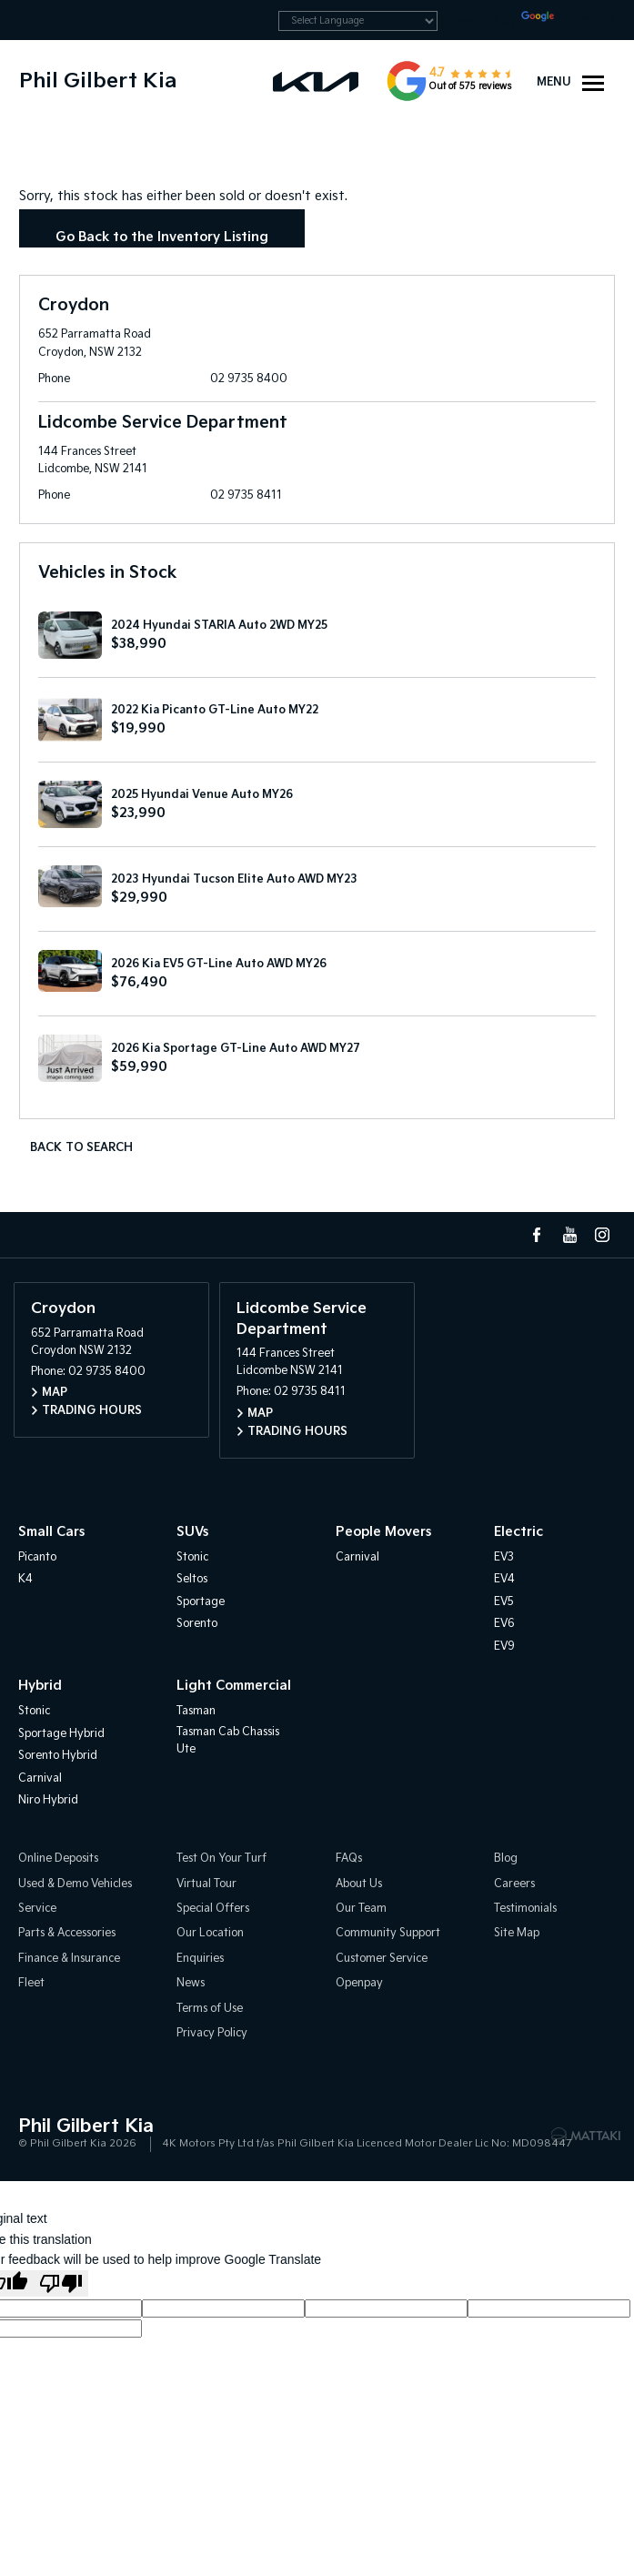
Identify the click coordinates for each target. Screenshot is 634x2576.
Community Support (388, 1933)
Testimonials (525, 1908)
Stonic (192, 1557)
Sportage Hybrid (61, 1734)
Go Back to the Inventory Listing (161, 237)
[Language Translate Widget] (358, 21)
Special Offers (212, 1908)
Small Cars (51, 1532)
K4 (25, 1579)
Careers (514, 1884)
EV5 (504, 1602)
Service (37, 1908)
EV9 (504, 1646)
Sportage (200, 1602)
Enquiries (200, 1958)
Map (54, 1392)
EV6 (504, 1624)
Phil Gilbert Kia (97, 81)
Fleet (31, 1983)
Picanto (37, 1557)
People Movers (383, 1532)
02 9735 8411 (246, 495)
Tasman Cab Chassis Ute (227, 1740)
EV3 (504, 1557)
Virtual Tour (206, 1884)
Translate (568, 19)
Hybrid (40, 1685)
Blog (506, 1858)
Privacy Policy (211, 2033)
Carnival (357, 1557)
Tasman (196, 1711)
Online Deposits (58, 1858)
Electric (518, 1532)
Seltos (191, 1579)
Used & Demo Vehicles (75, 1884)
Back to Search (81, 1148)
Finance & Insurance (69, 1958)
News (190, 1983)
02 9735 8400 (248, 379)
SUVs (192, 1532)
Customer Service (382, 1958)
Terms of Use (209, 2008)
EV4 (504, 1579)
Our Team (361, 1908)
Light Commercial (233, 1685)
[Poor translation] (61, 2283)
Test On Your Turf (221, 1858)
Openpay (359, 1983)
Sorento (196, 1624)
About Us (359, 1884)
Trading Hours (92, 1411)
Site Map (516, 1933)
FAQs (349, 1858)
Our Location (210, 1933)
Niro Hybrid (48, 1800)
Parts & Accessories (67, 1933)
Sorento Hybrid (57, 1756)
